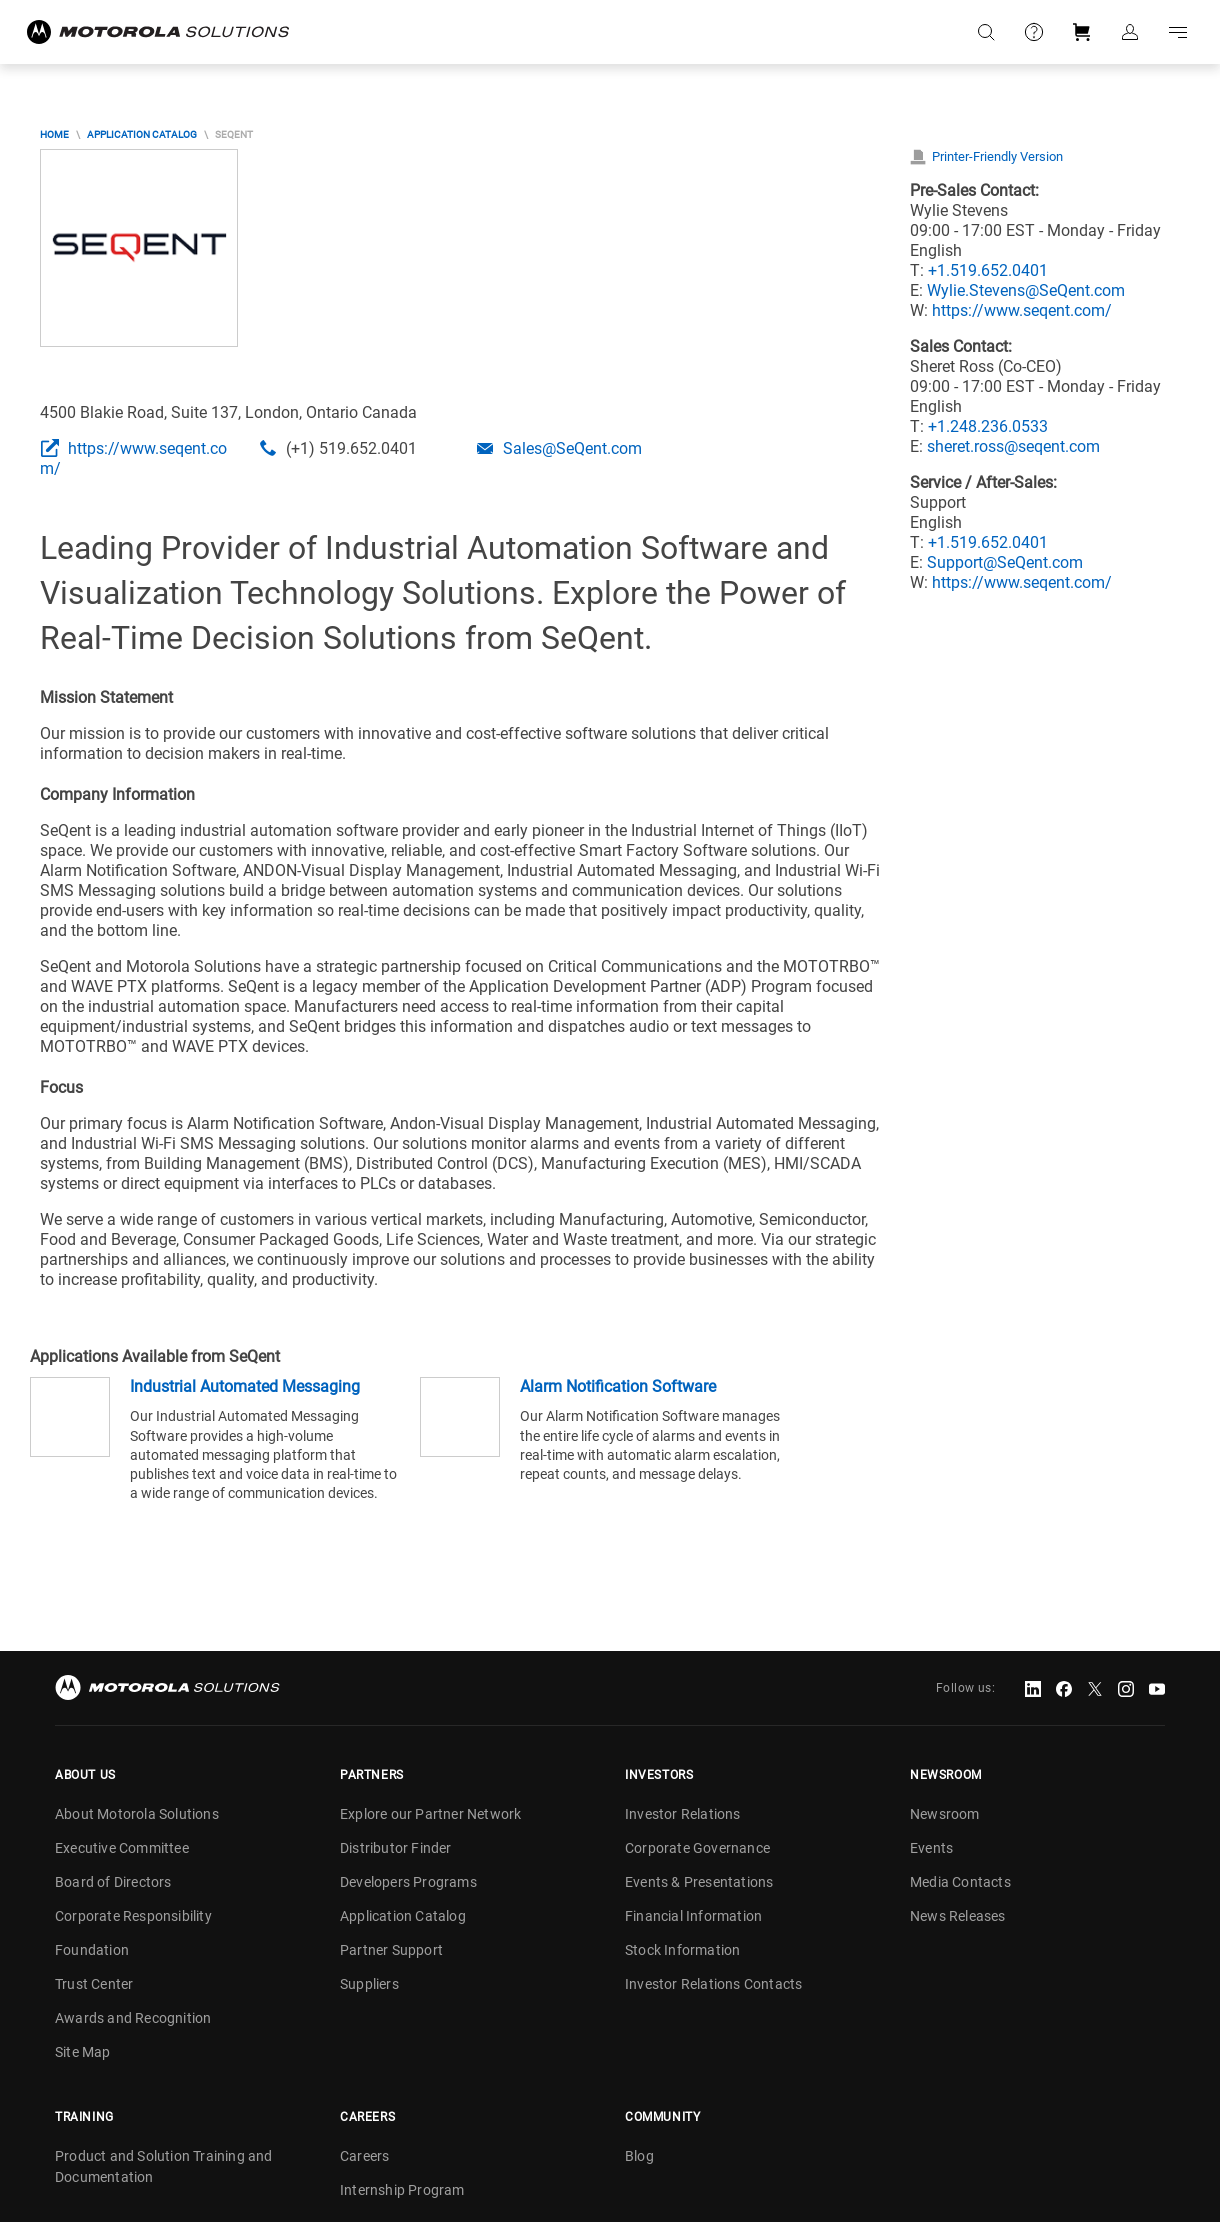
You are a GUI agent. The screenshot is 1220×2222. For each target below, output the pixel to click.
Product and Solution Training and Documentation (164, 2166)
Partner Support (391, 1950)
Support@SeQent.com (1005, 562)
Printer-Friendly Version (997, 156)
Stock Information (682, 1950)
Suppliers (369, 1984)
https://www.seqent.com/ (1022, 310)
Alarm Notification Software (618, 1386)
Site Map (83, 2052)
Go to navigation (1178, 32)
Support (1034, 32)
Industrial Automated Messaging (245, 1386)
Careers (364, 2156)
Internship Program (402, 2190)
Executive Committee (122, 1848)
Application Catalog (142, 134)
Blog (639, 2156)
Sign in (1130, 32)
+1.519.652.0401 (988, 270)
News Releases (958, 1916)
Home (54, 134)
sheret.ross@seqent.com (1013, 446)
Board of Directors (113, 1882)
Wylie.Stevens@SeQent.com (1026, 290)
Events (931, 1848)
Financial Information (693, 1916)
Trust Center (94, 1984)
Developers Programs (408, 1882)
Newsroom (945, 1814)
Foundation (92, 1950)
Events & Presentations (699, 1882)
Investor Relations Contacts (713, 1984)
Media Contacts (960, 1882)
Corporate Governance (697, 1848)
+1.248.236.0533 (988, 426)
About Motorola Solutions (137, 1814)
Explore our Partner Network (430, 1814)
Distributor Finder (396, 1848)
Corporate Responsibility (133, 1916)
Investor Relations (683, 1814)
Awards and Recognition (133, 2018)
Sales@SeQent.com (572, 448)
